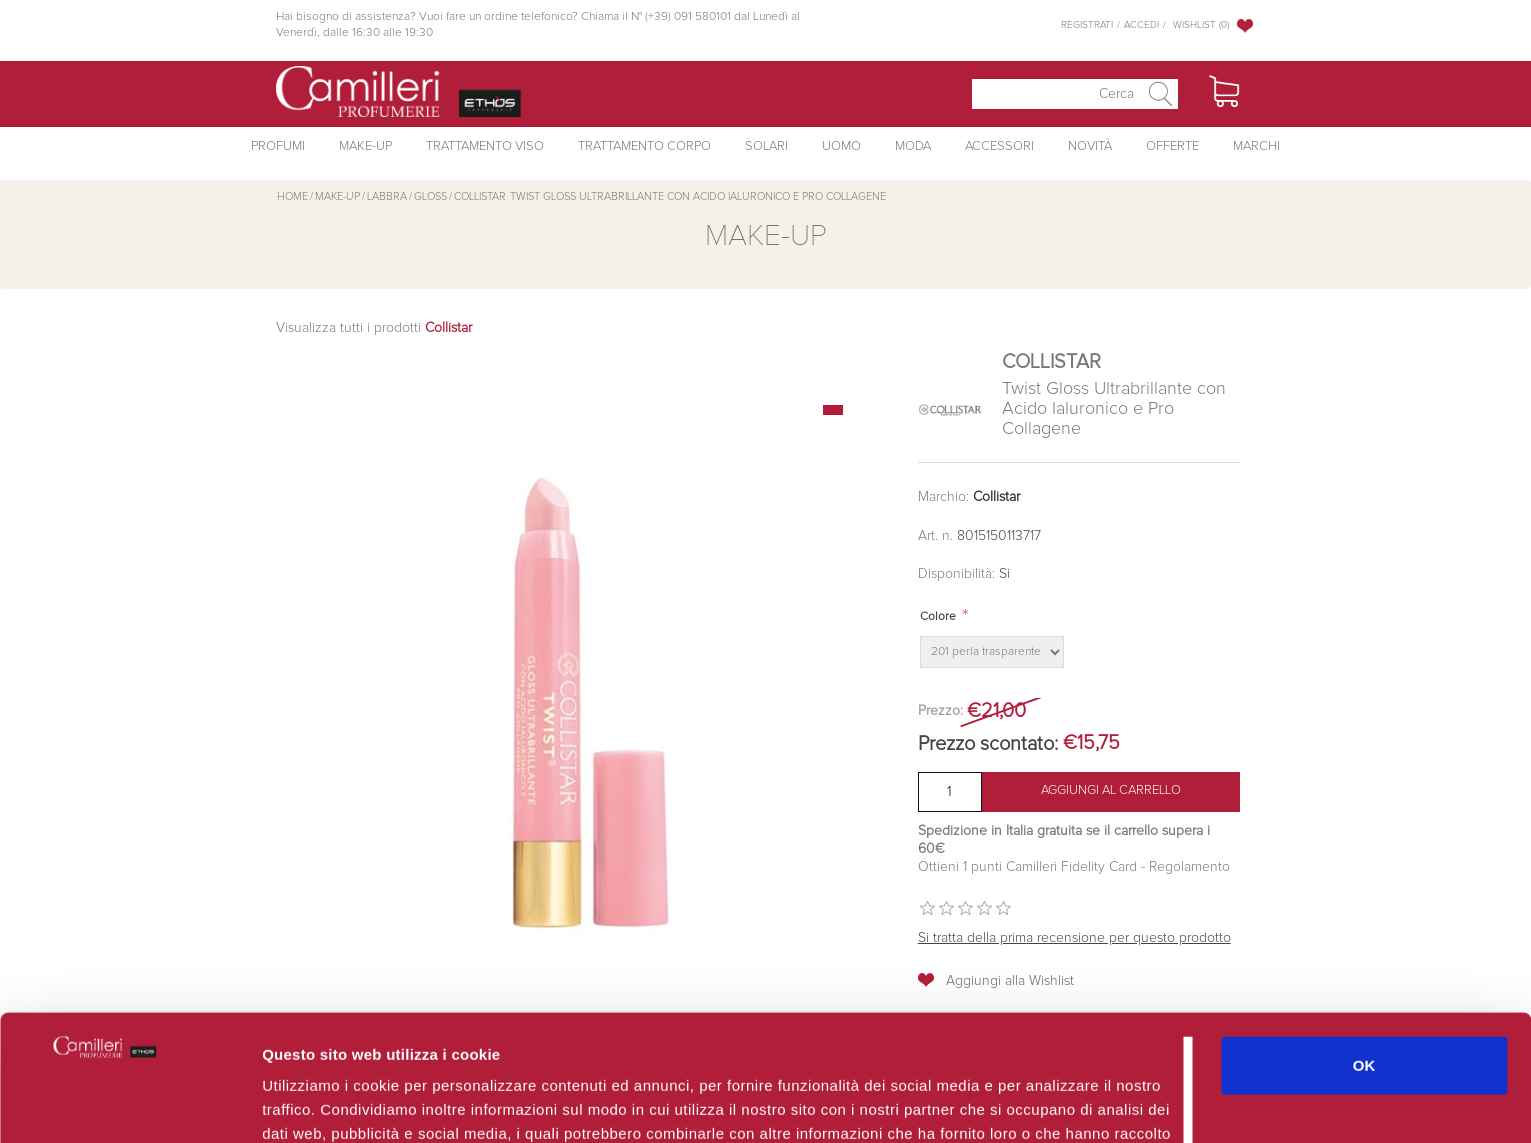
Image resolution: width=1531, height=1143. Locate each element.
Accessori (999, 146)
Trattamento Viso (485, 146)
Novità (1090, 146)
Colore (938, 617)
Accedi (1141, 25)
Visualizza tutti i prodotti (374, 328)
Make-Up (365, 146)
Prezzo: (940, 711)
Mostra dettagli (1062, 1103)
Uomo (841, 146)
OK (1364, 946)
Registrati (1087, 25)
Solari (766, 146)
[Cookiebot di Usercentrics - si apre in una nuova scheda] (129, 1104)
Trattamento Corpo (644, 146)
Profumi (278, 146)
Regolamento (1187, 867)
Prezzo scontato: (988, 744)
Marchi (1256, 146)
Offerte (1172, 146)
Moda (913, 146)
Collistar (996, 497)
